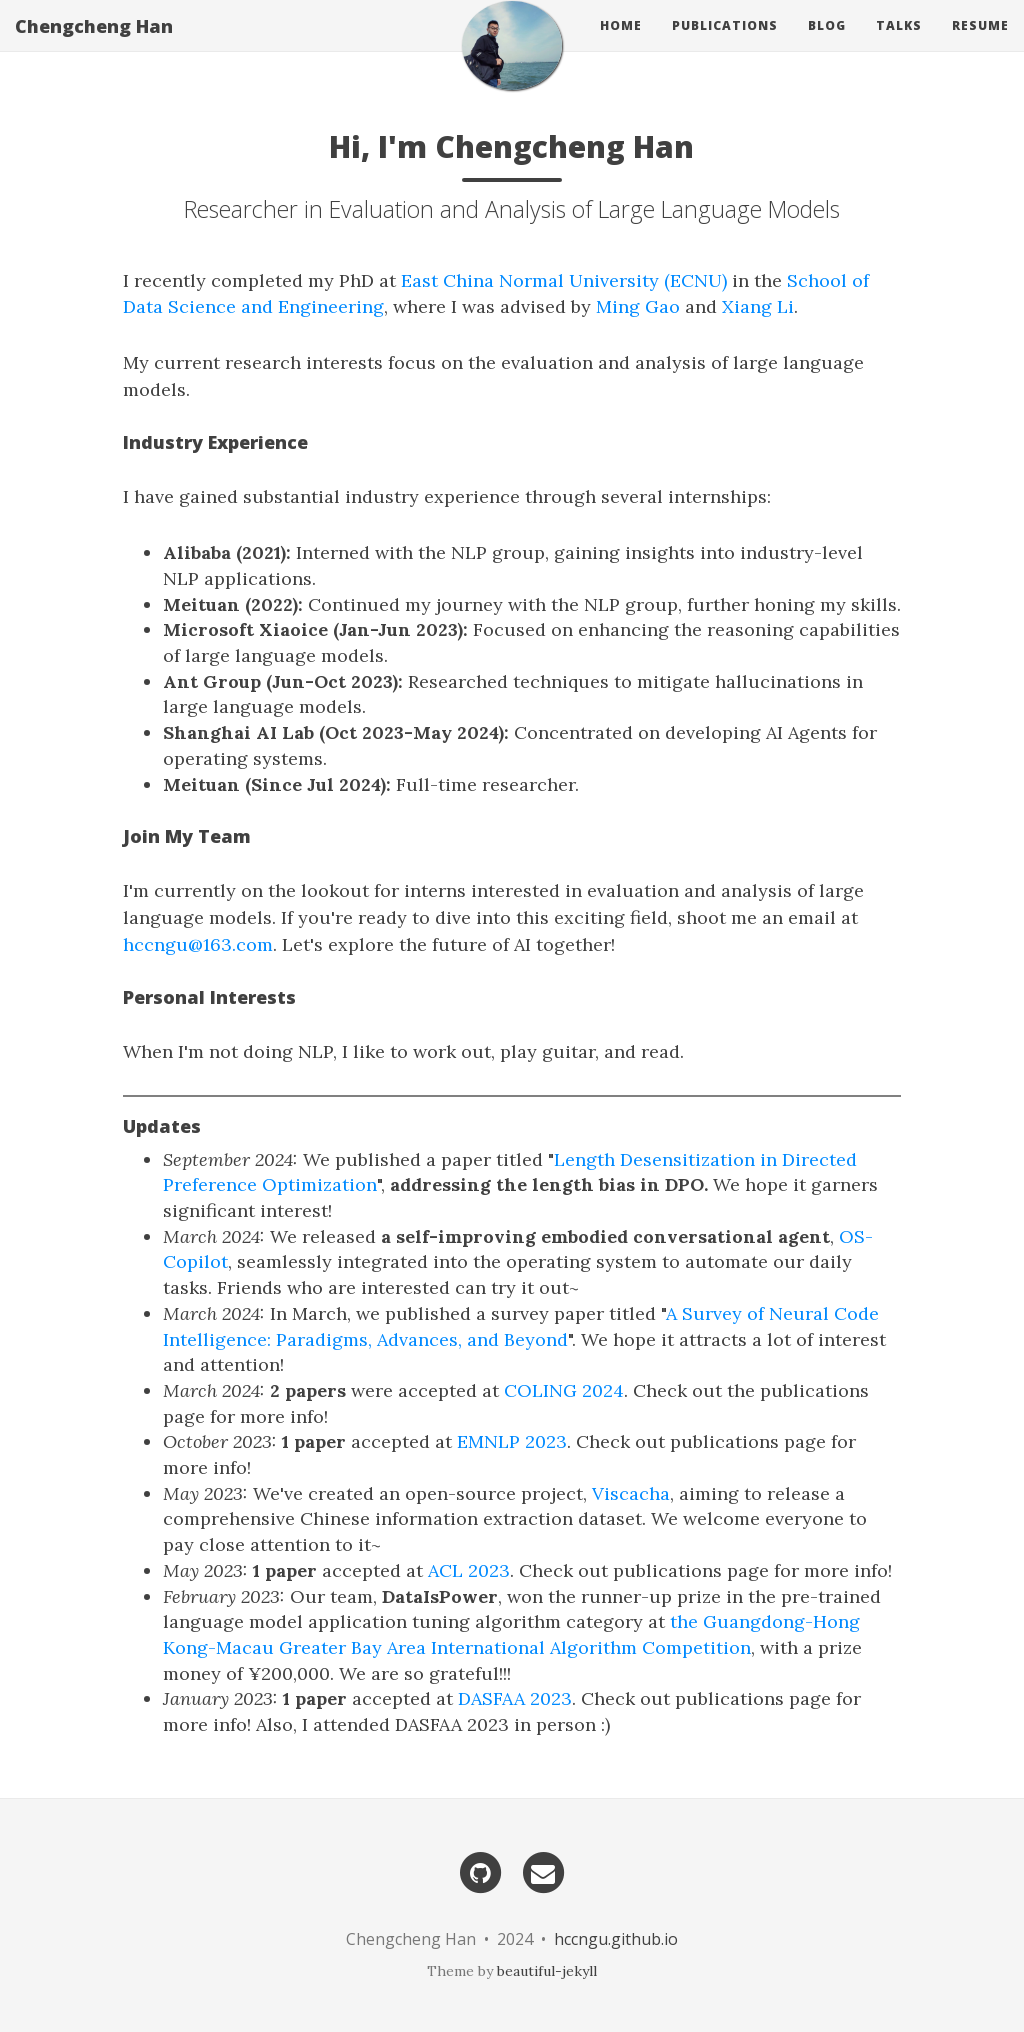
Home (621, 44)
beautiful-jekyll (547, 1971)
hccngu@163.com (198, 944)
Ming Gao (638, 306)
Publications (725, 44)
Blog (827, 44)
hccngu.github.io (616, 1939)
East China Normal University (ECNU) (564, 280)
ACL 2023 (469, 1570)
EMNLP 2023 (512, 1441)
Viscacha (631, 1493)
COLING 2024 (564, 1390)
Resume (980, 44)
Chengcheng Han (94, 45)
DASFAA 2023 (515, 1698)
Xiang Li (758, 306)
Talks (899, 44)
